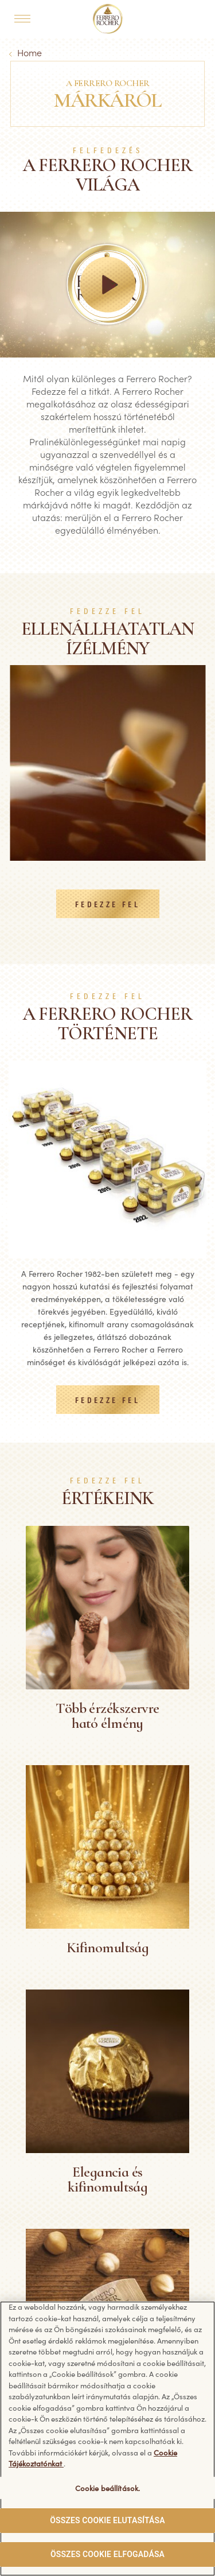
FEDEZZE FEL (107, 905)
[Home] (107, 19)
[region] (107, 2438)
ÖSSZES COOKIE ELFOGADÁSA (107, 2554)
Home (29, 52)
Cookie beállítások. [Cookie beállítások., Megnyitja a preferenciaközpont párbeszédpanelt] (107, 2487)
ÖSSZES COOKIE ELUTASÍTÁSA (107, 2520)
